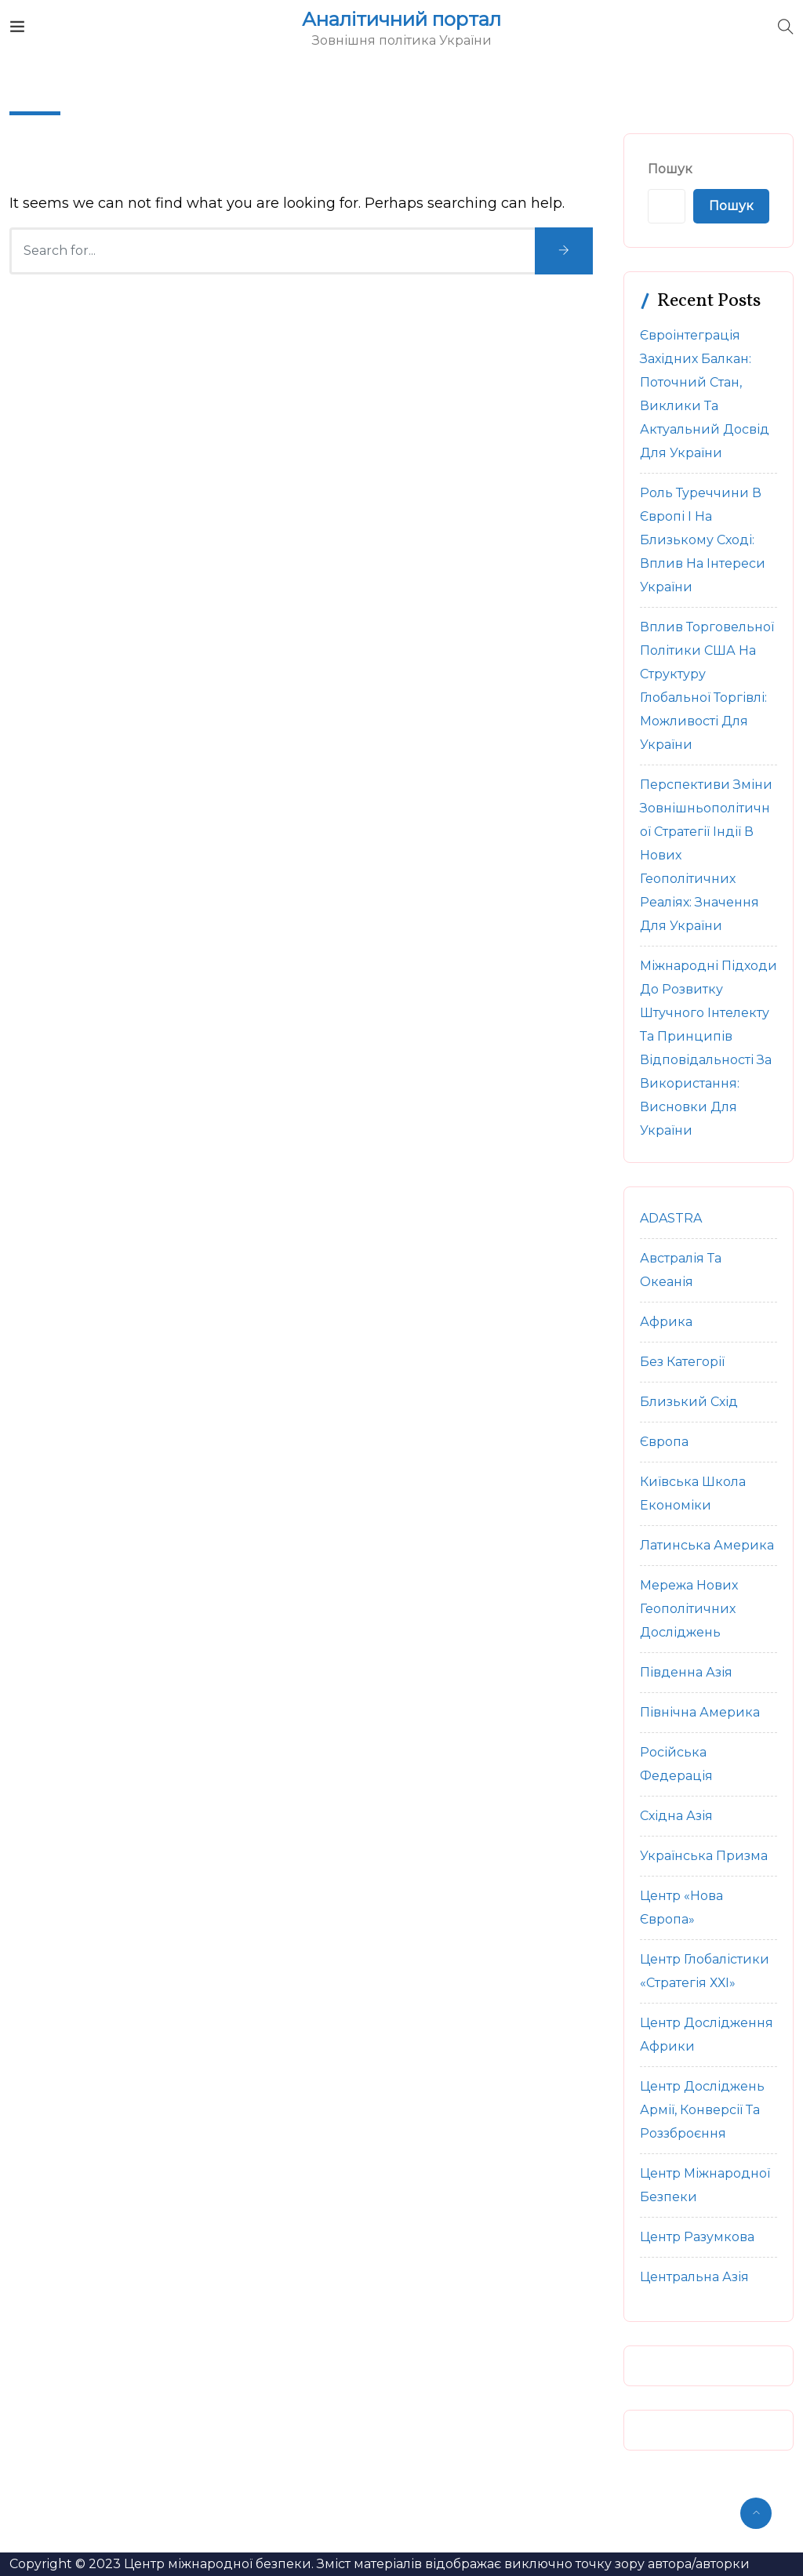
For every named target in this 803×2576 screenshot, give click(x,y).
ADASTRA (671, 1218)
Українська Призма (704, 1855)
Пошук (670, 169)
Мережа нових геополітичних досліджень (689, 1609)
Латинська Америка (707, 1545)
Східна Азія (676, 1815)
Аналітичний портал (401, 19)
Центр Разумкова (697, 2236)
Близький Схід (689, 1401)
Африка (666, 1321)
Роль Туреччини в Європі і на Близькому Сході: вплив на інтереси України (702, 539)
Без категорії (682, 1361)
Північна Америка (700, 1712)
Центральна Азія (694, 2276)
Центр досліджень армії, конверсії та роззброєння (702, 2110)
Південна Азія (686, 1672)
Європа (664, 1441)
